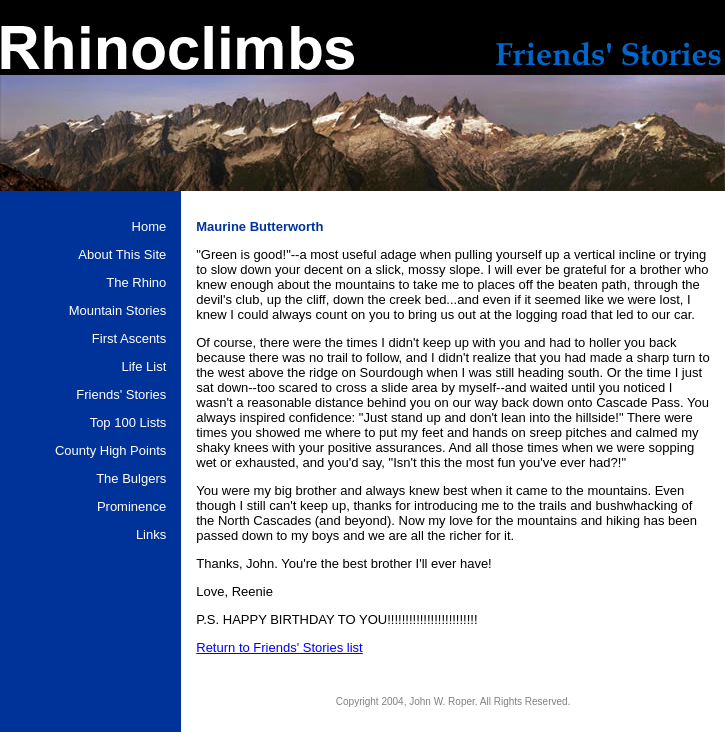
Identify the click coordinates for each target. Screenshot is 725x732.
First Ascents (129, 338)
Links (151, 534)
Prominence (131, 506)
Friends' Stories (121, 394)
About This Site (122, 254)
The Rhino (136, 282)
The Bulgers (131, 478)
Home (149, 226)
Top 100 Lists (128, 422)
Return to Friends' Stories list (279, 647)
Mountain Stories (118, 310)
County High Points (110, 450)
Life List (143, 366)
